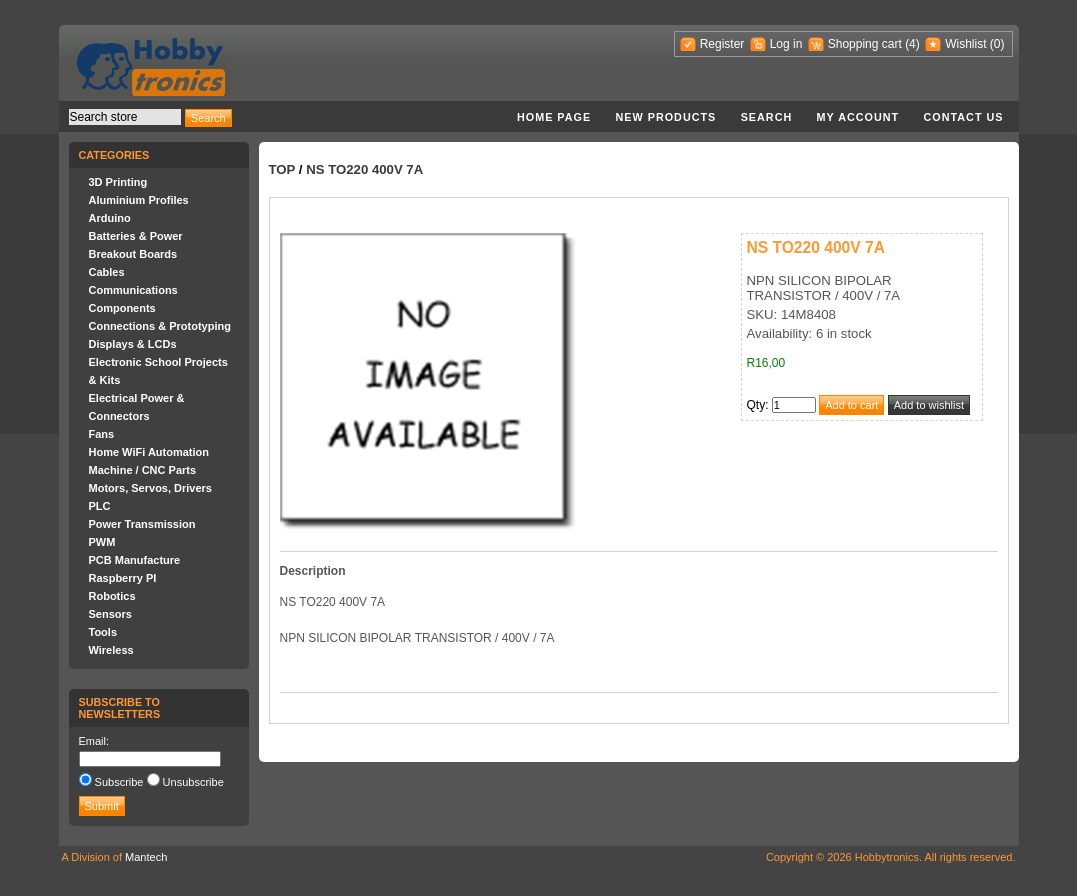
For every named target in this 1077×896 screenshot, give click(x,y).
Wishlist (965, 44)
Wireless (111, 650)
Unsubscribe (193, 782)
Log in (786, 44)
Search (767, 117)
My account (858, 117)
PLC (100, 506)
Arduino (110, 218)
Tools (103, 632)
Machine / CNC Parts (143, 470)
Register (722, 44)
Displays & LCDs (133, 344)
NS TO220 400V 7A (364, 169)
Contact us (964, 117)
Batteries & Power (136, 236)
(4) (912, 44)
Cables (107, 272)
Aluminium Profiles (139, 200)
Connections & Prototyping (160, 326)
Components (122, 308)
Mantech (146, 857)
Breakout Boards (133, 254)
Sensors (110, 614)
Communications (133, 290)
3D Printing (118, 182)
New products (666, 117)
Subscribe (119, 782)
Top (282, 169)
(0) (997, 44)
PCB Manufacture (135, 560)
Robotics (112, 596)
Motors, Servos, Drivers (151, 488)
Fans (102, 434)
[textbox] (125, 117)
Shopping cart (865, 44)
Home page (554, 117)
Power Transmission (142, 524)
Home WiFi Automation (149, 452)
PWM (102, 542)
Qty (756, 405)
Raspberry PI (123, 578)
